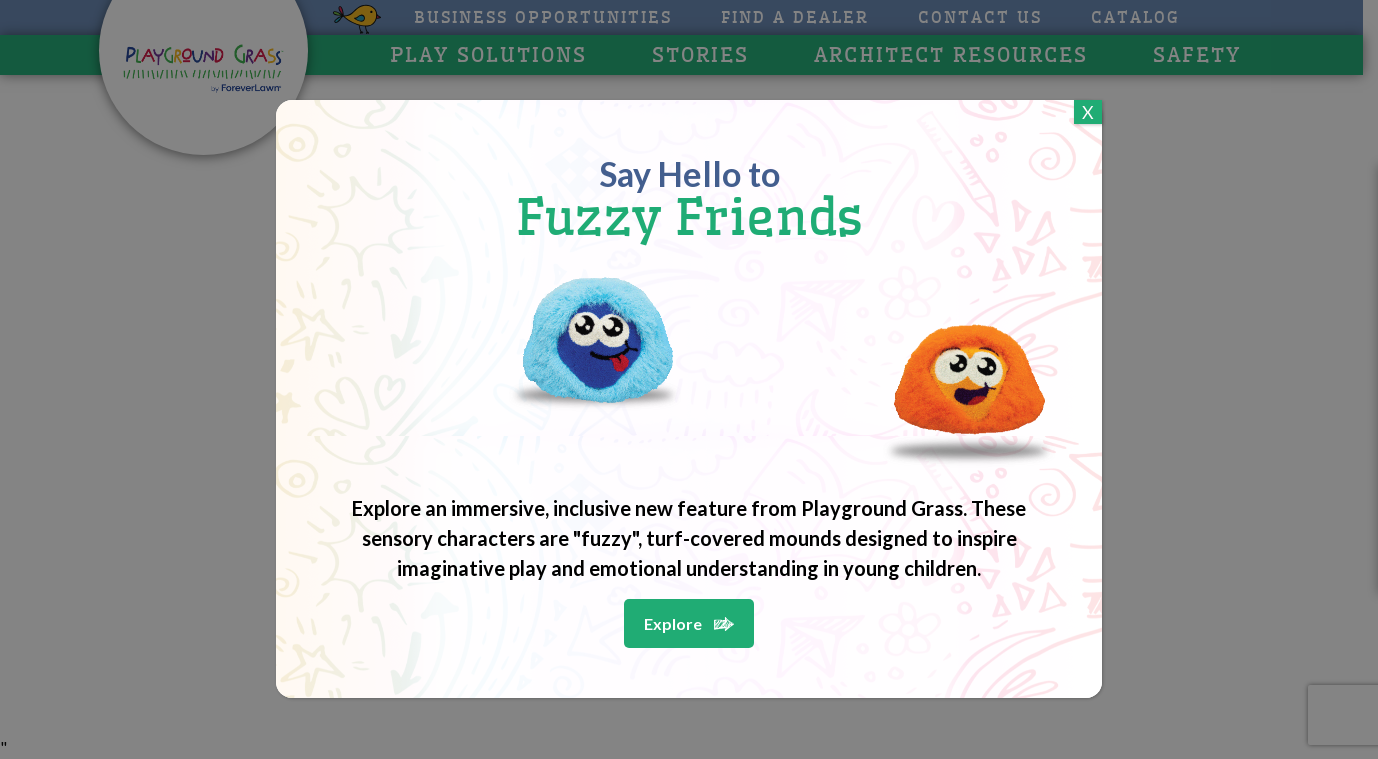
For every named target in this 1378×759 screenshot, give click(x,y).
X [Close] (1088, 112)
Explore (673, 623)
